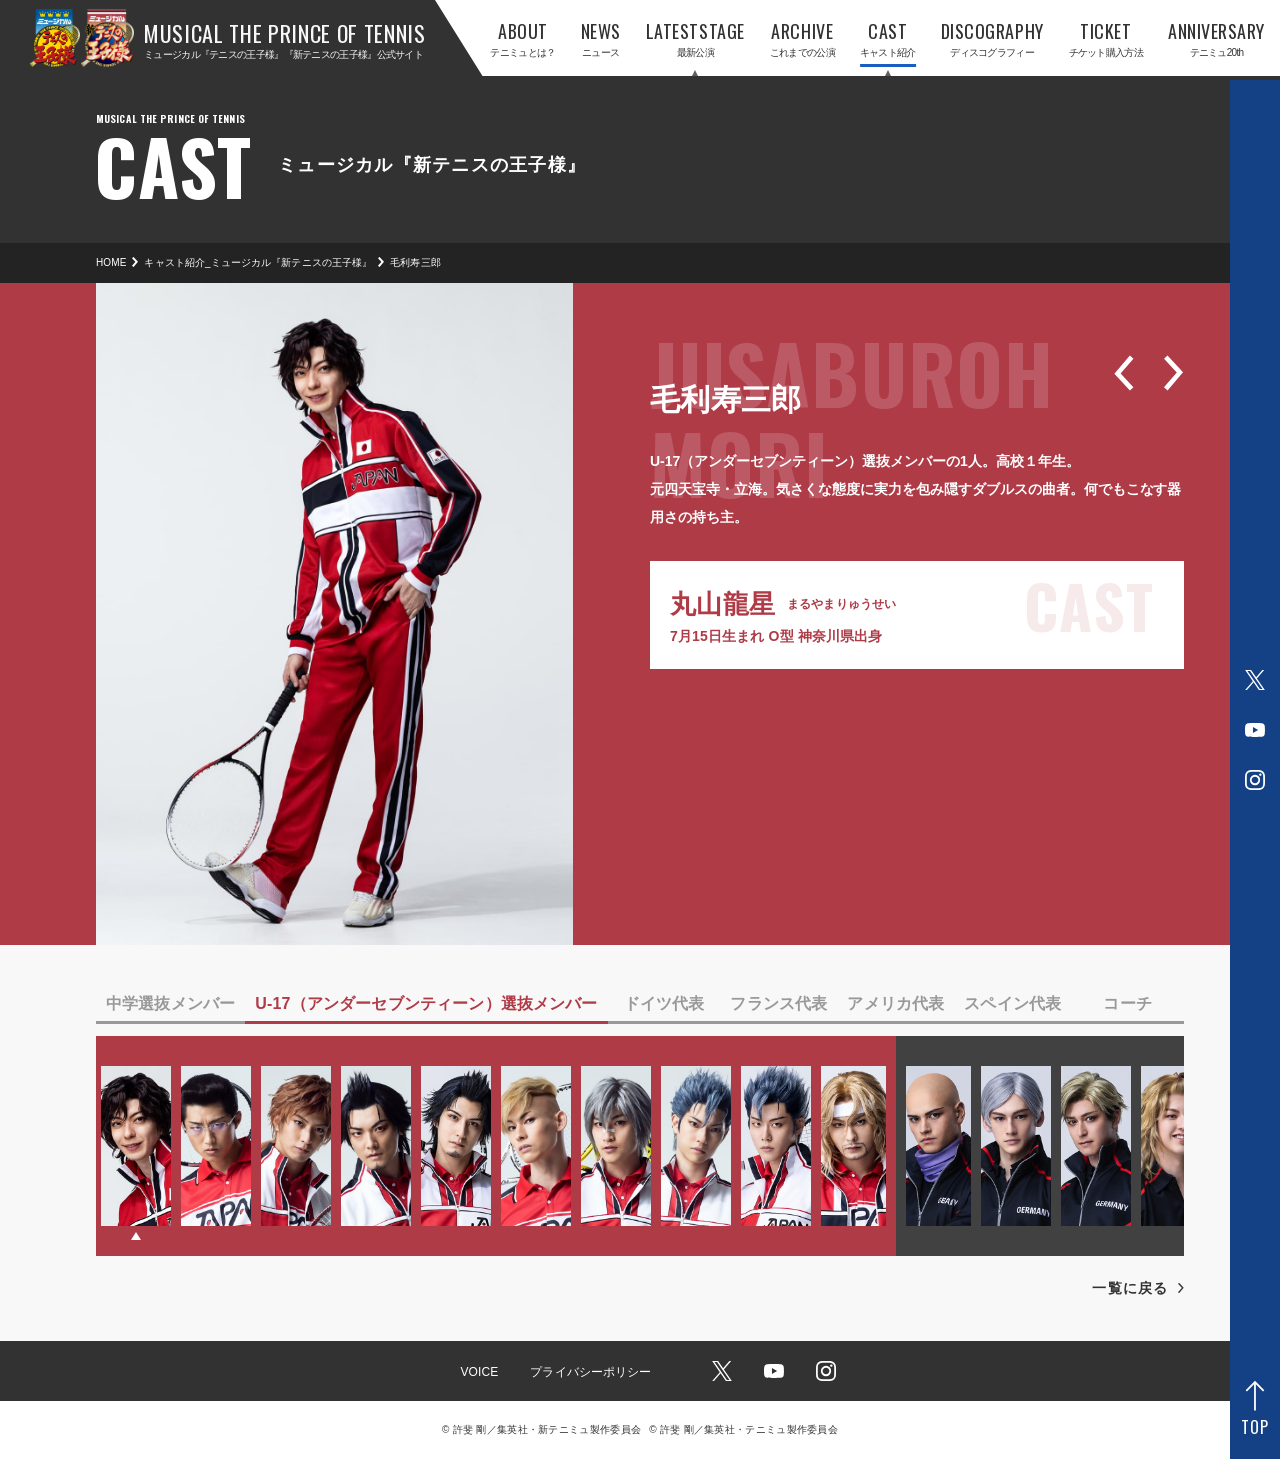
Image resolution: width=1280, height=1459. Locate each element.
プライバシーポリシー (590, 1372)
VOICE (479, 1372)
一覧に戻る (1130, 1288)
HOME (111, 262)
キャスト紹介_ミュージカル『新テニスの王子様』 (258, 262)
